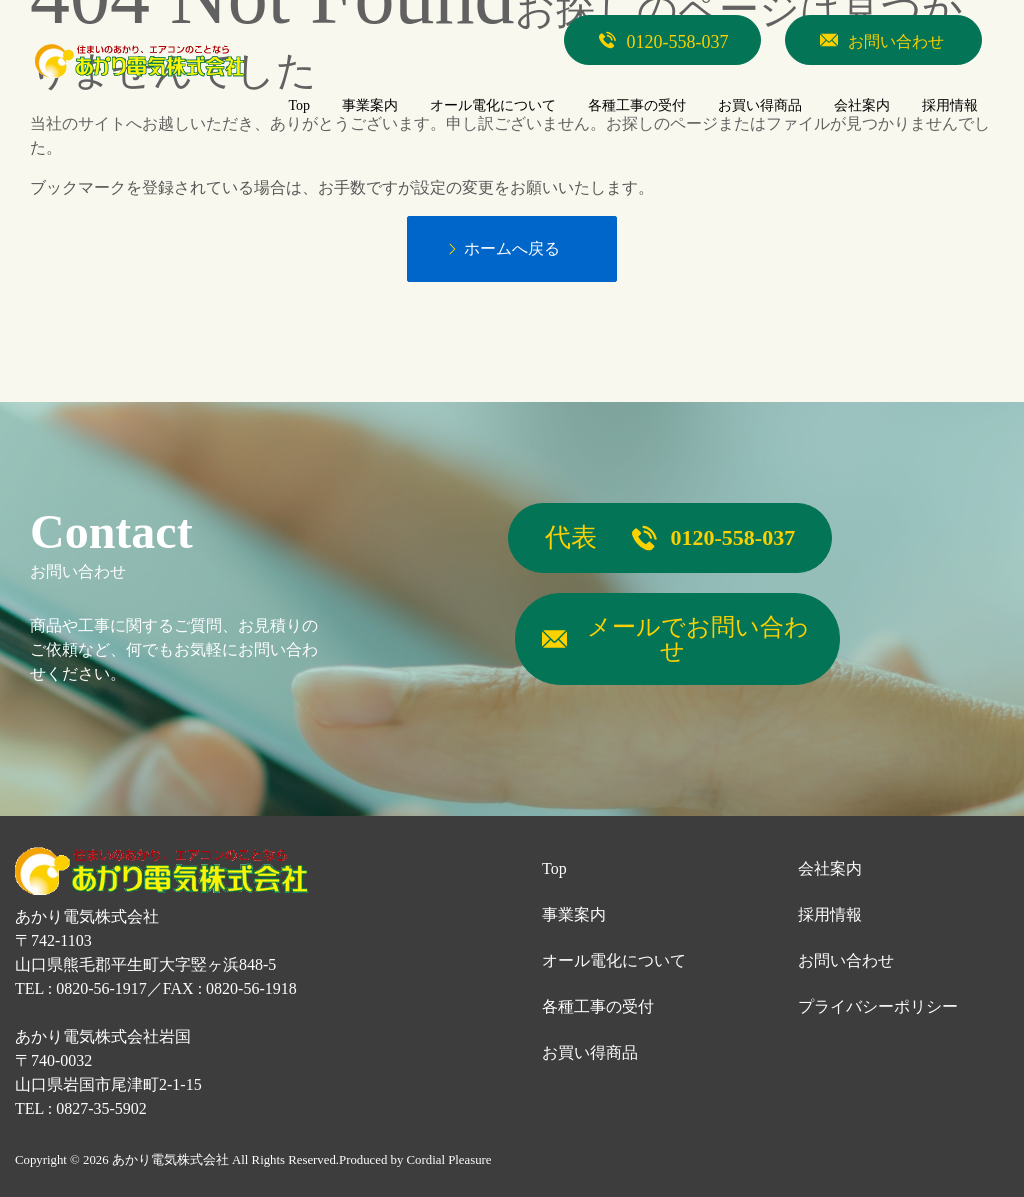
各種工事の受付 (598, 1006)
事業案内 (574, 914)
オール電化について (614, 960)
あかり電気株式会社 (170, 1160)
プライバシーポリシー (878, 1006)
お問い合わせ (846, 960)
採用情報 (830, 914)
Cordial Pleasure (449, 1160)
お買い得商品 (590, 1052)
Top (554, 868)
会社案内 (830, 868)
